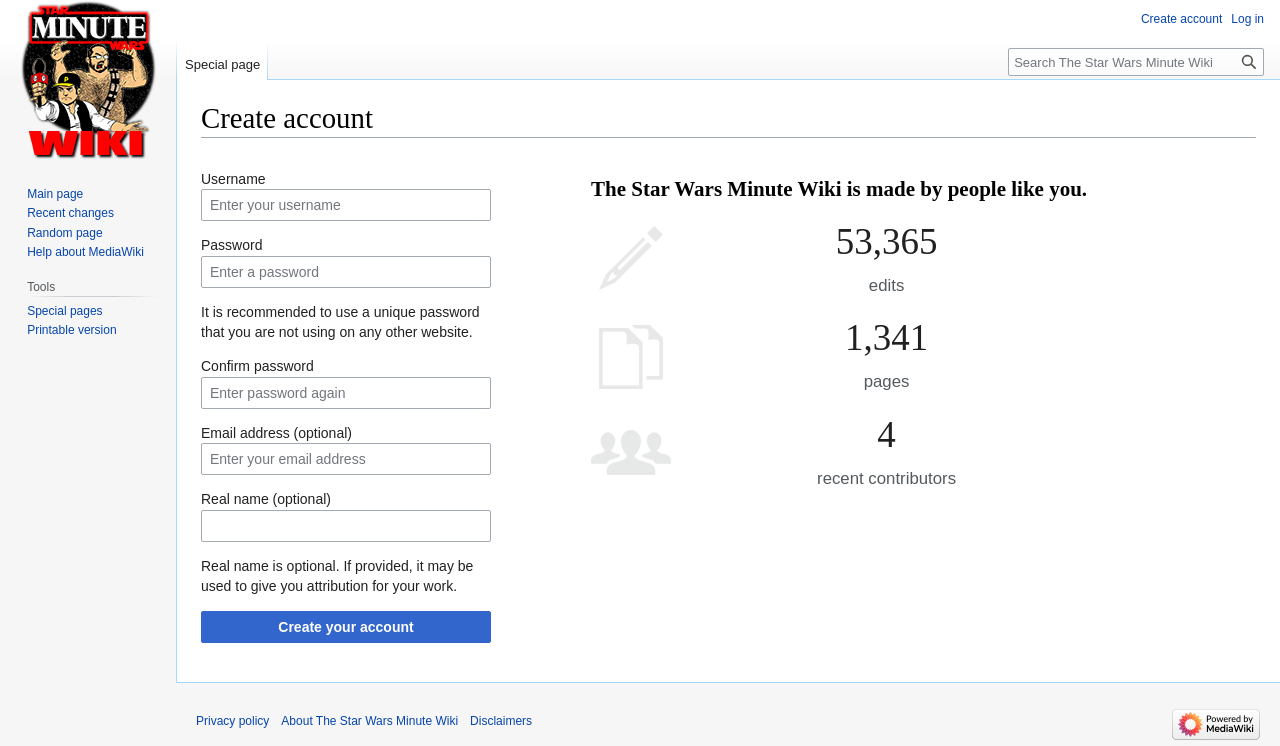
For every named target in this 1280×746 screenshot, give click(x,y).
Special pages (64, 311)
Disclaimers (501, 721)
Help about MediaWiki (85, 252)
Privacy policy (232, 721)
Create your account (345, 627)
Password (231, 245)
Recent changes (70, 213)
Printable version (71, 330)
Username (233, 179)
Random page (64, 233)
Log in (1247, 19)
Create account (1181, 19)
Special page (222, 64)
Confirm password (257, 366)
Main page (55, 194)
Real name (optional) (266, 499)
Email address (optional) (276, 433)
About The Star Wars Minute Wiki (369, 721)
